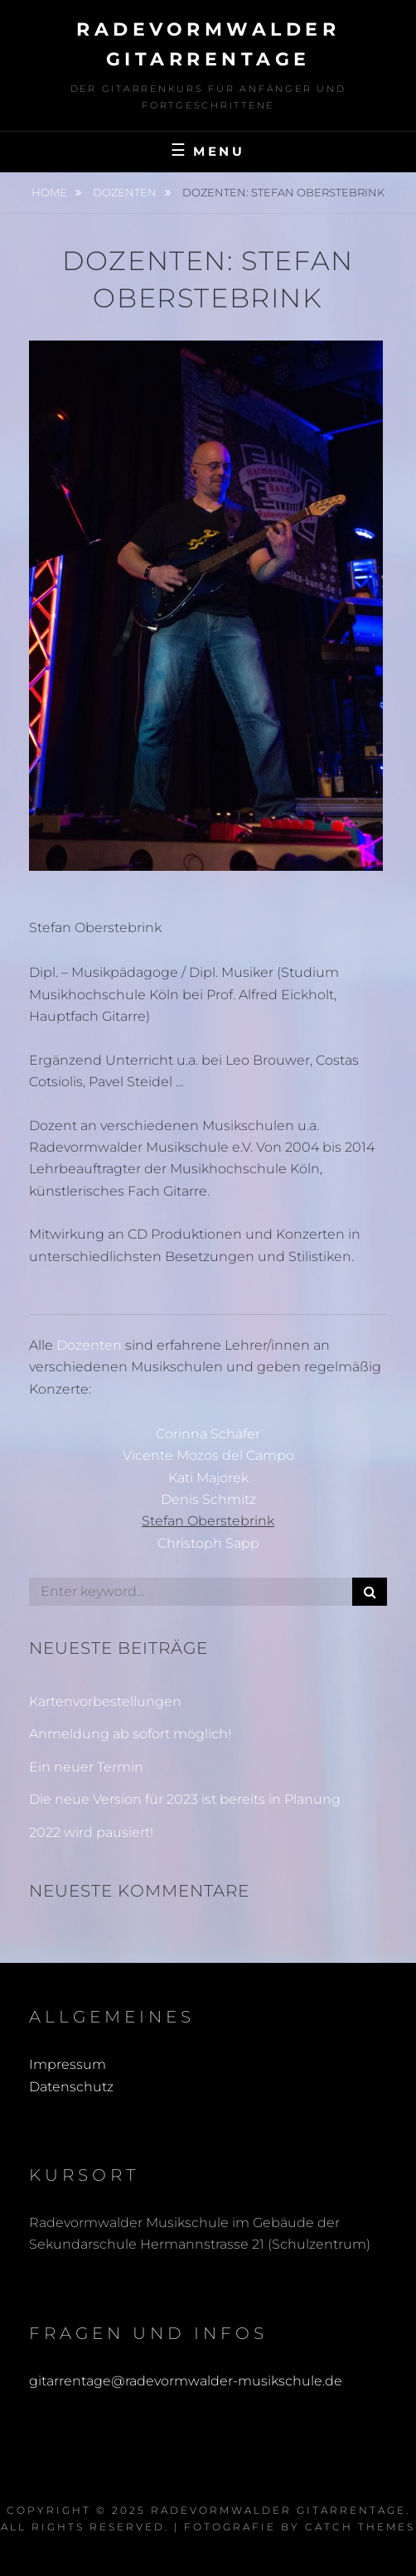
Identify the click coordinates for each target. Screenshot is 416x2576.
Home (50, 192)
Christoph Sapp (208, 1543)
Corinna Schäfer (208, 1434)
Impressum (67, 2064)
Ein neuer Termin (86, 1767)
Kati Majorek (208, 1478)
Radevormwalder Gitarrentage (278, 2510)
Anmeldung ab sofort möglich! (130, 1734)
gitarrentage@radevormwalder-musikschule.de (185, 2381)
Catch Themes (360, 2526)
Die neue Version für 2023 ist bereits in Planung (185, 1799)
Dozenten (126, 192)
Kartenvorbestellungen (105, 1701)
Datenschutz (71, 2087)
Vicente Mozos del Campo (208, 1455)
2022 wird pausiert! (91, 1832)
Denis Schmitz (208, 1499)
